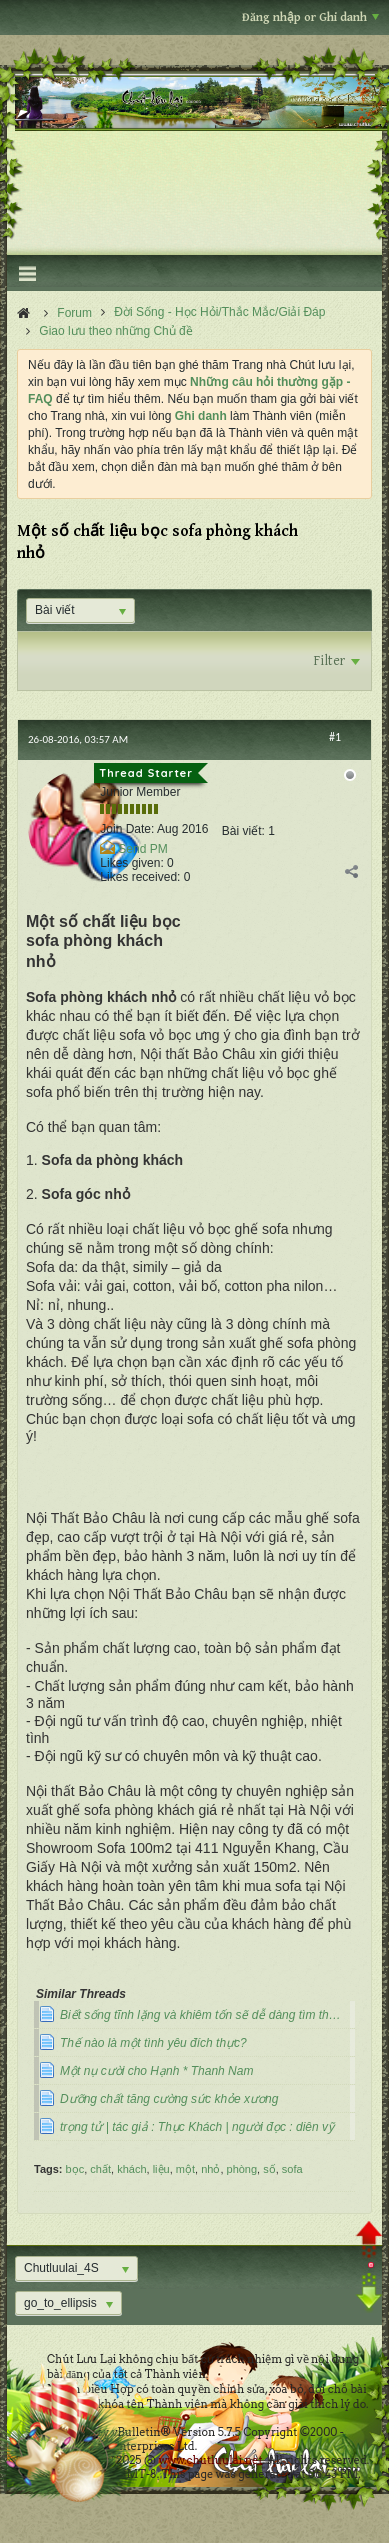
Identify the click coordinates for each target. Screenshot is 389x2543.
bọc (75, 2169)
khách (131, 2169)
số (269, 2169)
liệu (161, 2169)
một (185, 2169)
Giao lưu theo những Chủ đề (115, 331)
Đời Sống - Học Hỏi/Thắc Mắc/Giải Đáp (219, 312)
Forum (74, 313)
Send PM (142, 849)
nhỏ (210, 2169)
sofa (292, 2169)
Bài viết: (243, 831)
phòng (242, 2169)
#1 (335, 737)
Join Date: (127, 829)
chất (100, 2169)
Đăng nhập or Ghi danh (310, 17)
